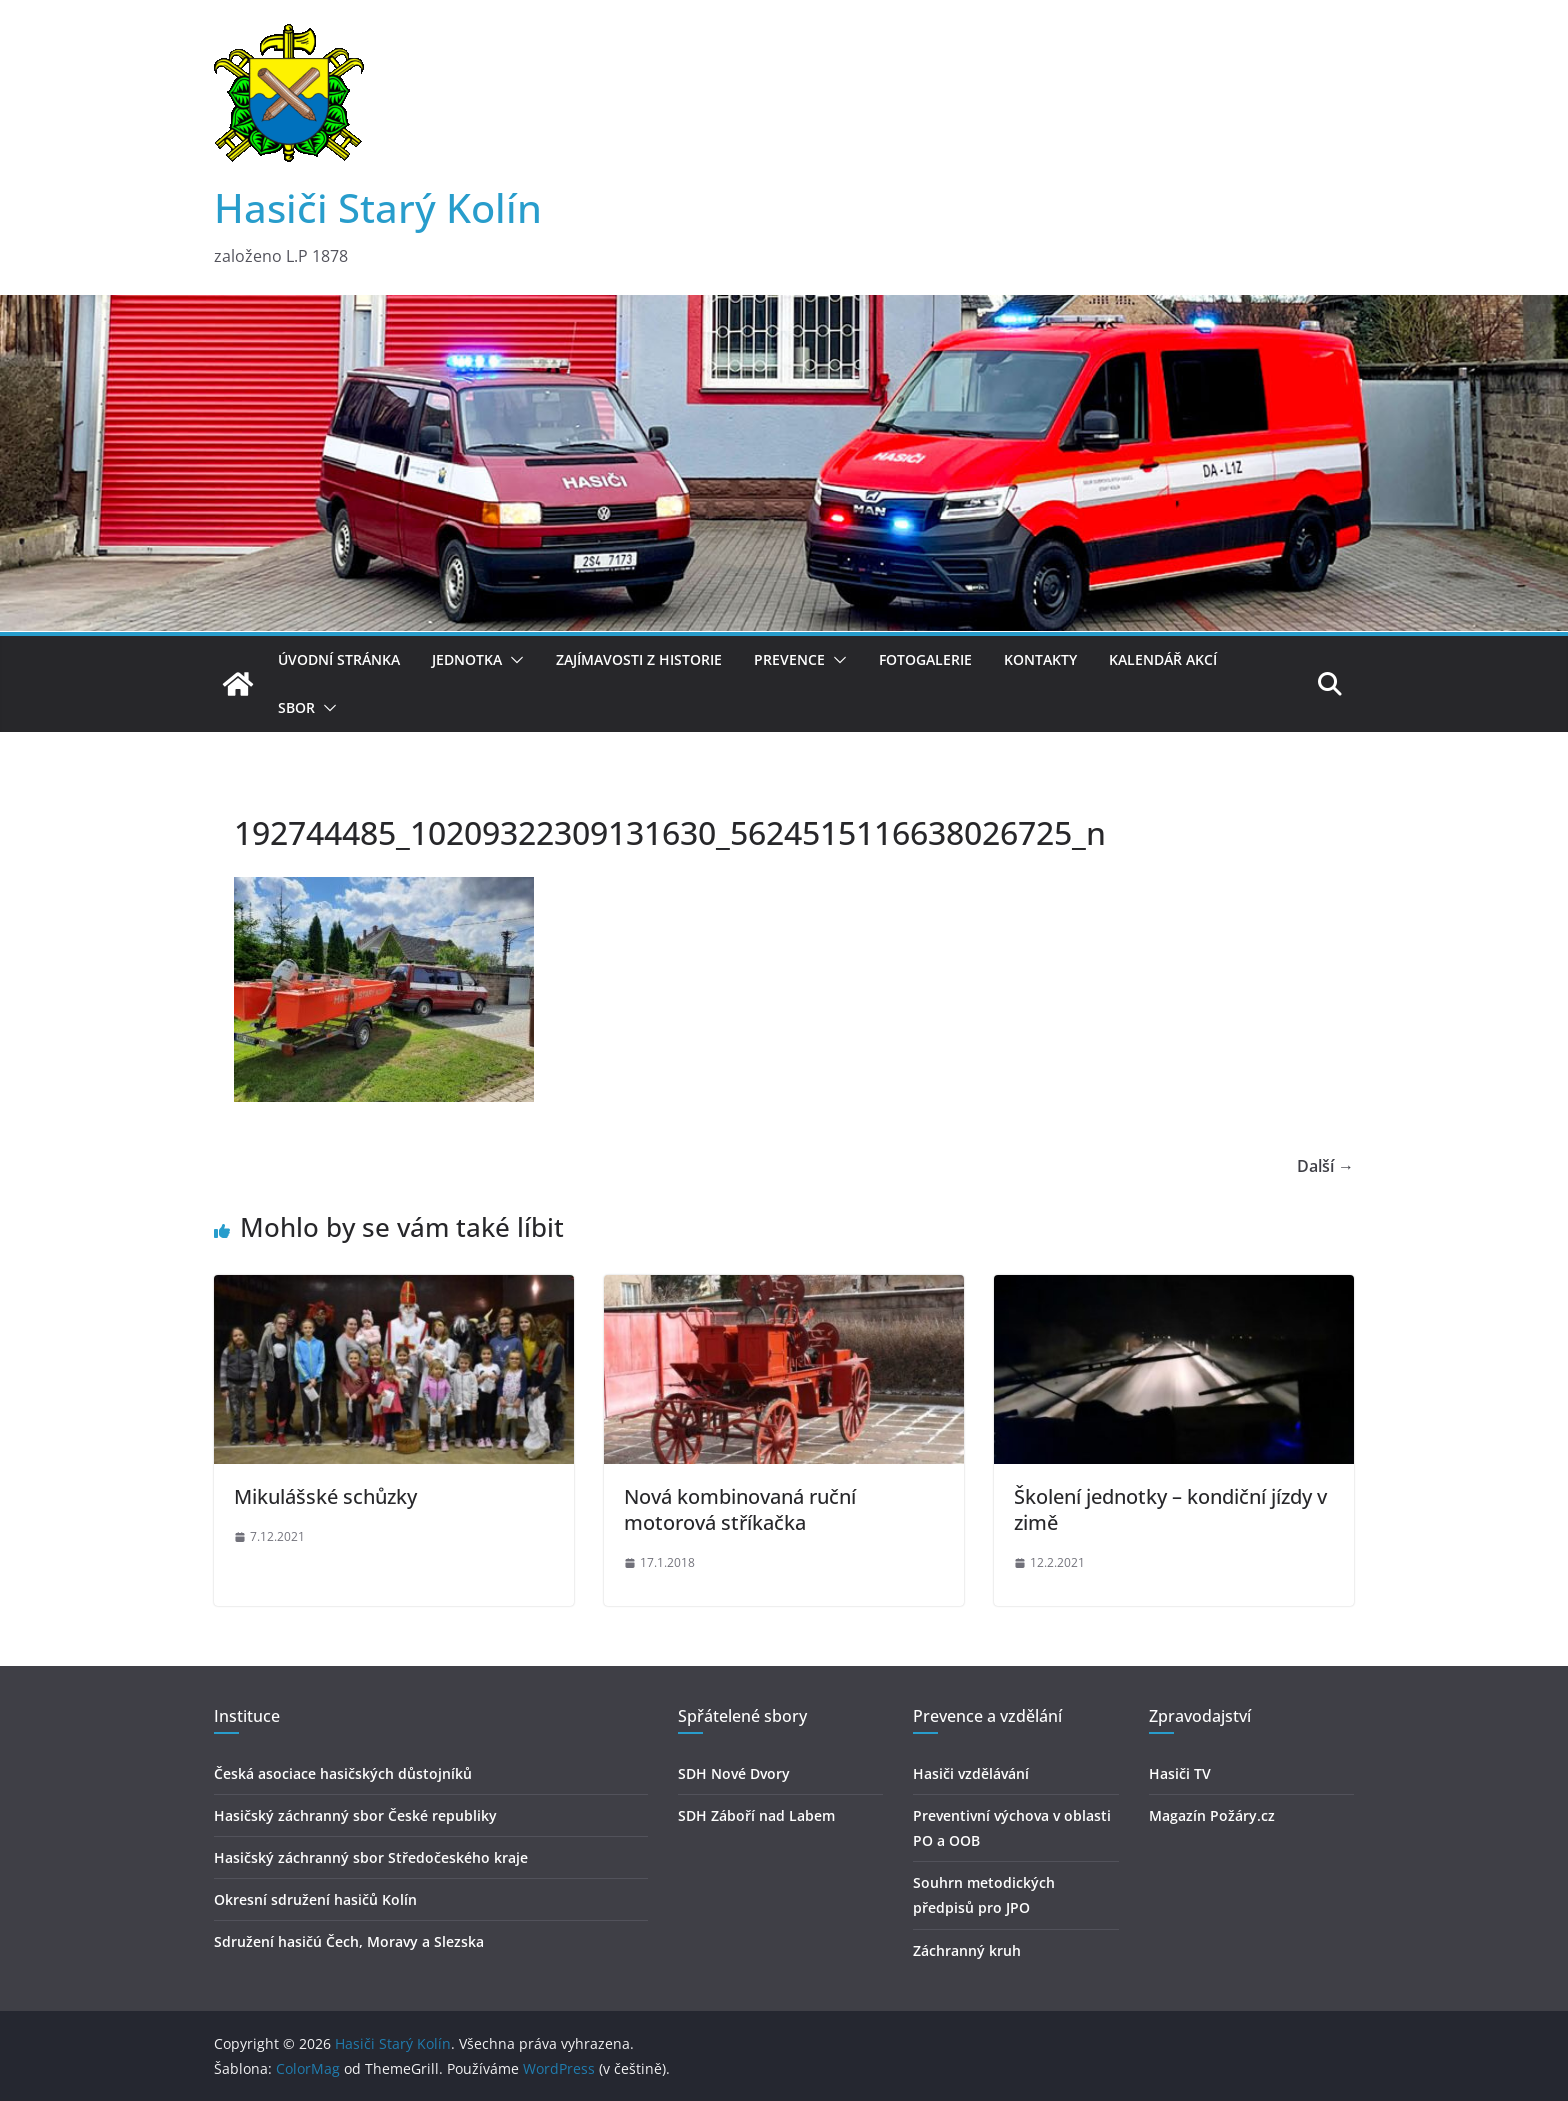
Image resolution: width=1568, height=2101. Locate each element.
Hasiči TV (1180, 1773)
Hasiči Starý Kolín (378, 207)
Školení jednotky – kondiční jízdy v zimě (1170, 1509)
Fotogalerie (925, 659)
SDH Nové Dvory (734, 1773)
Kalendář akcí (1163, 659)
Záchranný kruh (967, 1950)
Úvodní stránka (339, 659)
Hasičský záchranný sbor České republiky (355, 1815)
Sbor (296, 707)
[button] (513, 660)
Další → (1325, 1166)
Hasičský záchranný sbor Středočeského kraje (371, 1857)
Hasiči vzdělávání (971, 1773)
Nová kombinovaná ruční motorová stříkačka (740, 1509)
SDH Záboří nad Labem (756, 1815)
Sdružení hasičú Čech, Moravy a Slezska (349, 1941)
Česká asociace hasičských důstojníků (343, 1773)
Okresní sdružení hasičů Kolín (315, 1899)
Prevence (789, 659)
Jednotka (467, 659)
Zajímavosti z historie (639, 659)
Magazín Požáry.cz (1212, 1815)
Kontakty (1040, 659)
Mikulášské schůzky (325, 1496)
